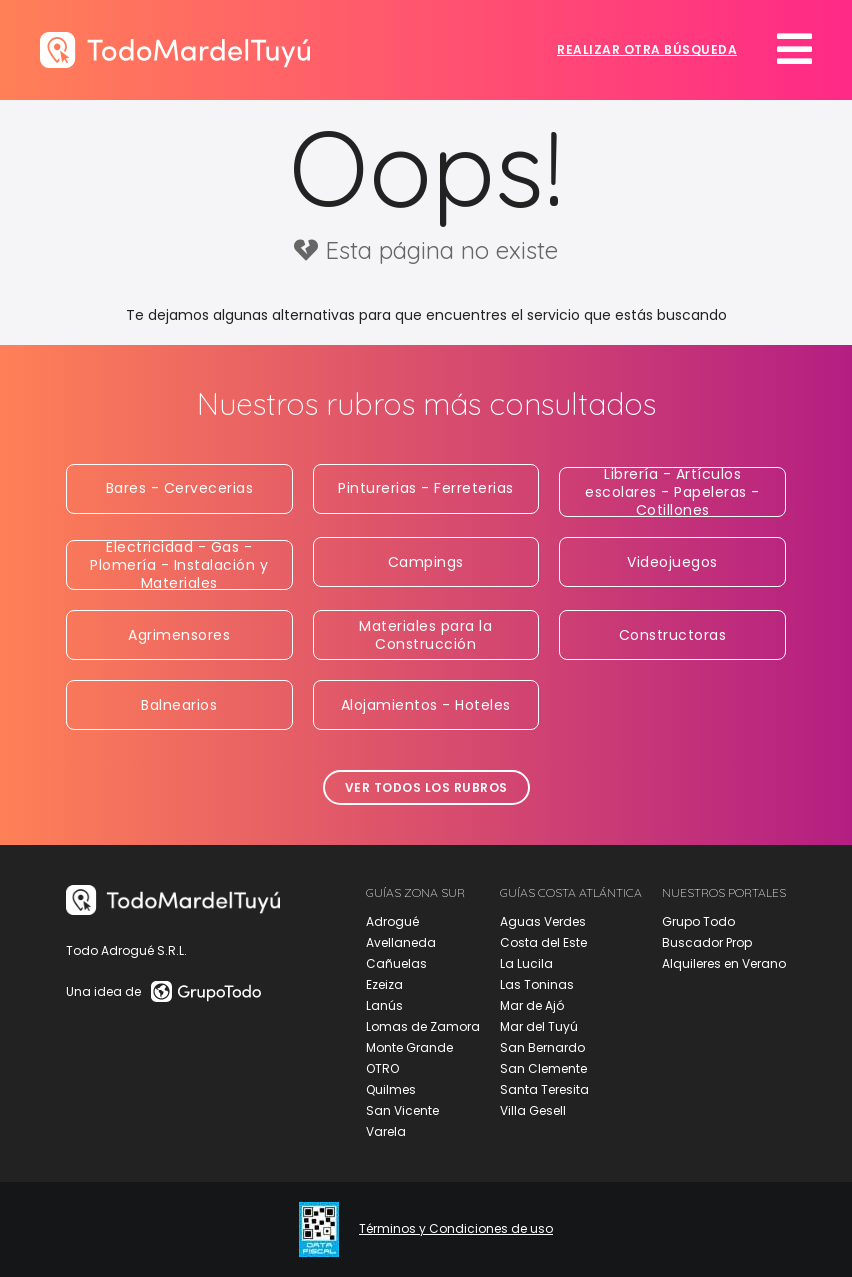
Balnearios (179, 705)
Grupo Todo (698, 921)
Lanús (384, 1005)
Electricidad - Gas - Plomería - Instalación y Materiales (179, 565)
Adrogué (392, 921)
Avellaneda (401, 942)
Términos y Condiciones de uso (456, 1229)
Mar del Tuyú (539, 1026)
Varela (386, 1131)
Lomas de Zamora (423, 1026)
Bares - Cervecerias (180, 488)
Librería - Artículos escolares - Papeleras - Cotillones (672, 492)
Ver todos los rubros (426, 787)
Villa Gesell (533, 1110)
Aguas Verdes (543, 921)
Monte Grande (409, 1047)
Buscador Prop (707, 942)
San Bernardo (542, 1047)
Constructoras (673, 635)
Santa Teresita (544, 1089)
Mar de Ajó (532, 1005)
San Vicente (402, 1110)
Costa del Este (543, 942)
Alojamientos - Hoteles (426, 705)
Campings (426, 562)
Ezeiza (384, 984)
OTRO (382, 1068)
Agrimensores (179, 635)
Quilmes (391, 1089)
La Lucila (526, 963)
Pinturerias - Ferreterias (426, 488)
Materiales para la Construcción (425, 635)
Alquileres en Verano (724, 963)
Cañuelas (396, 963)
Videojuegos (672, 562)
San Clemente (543, 1068)
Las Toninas (537, 984)
